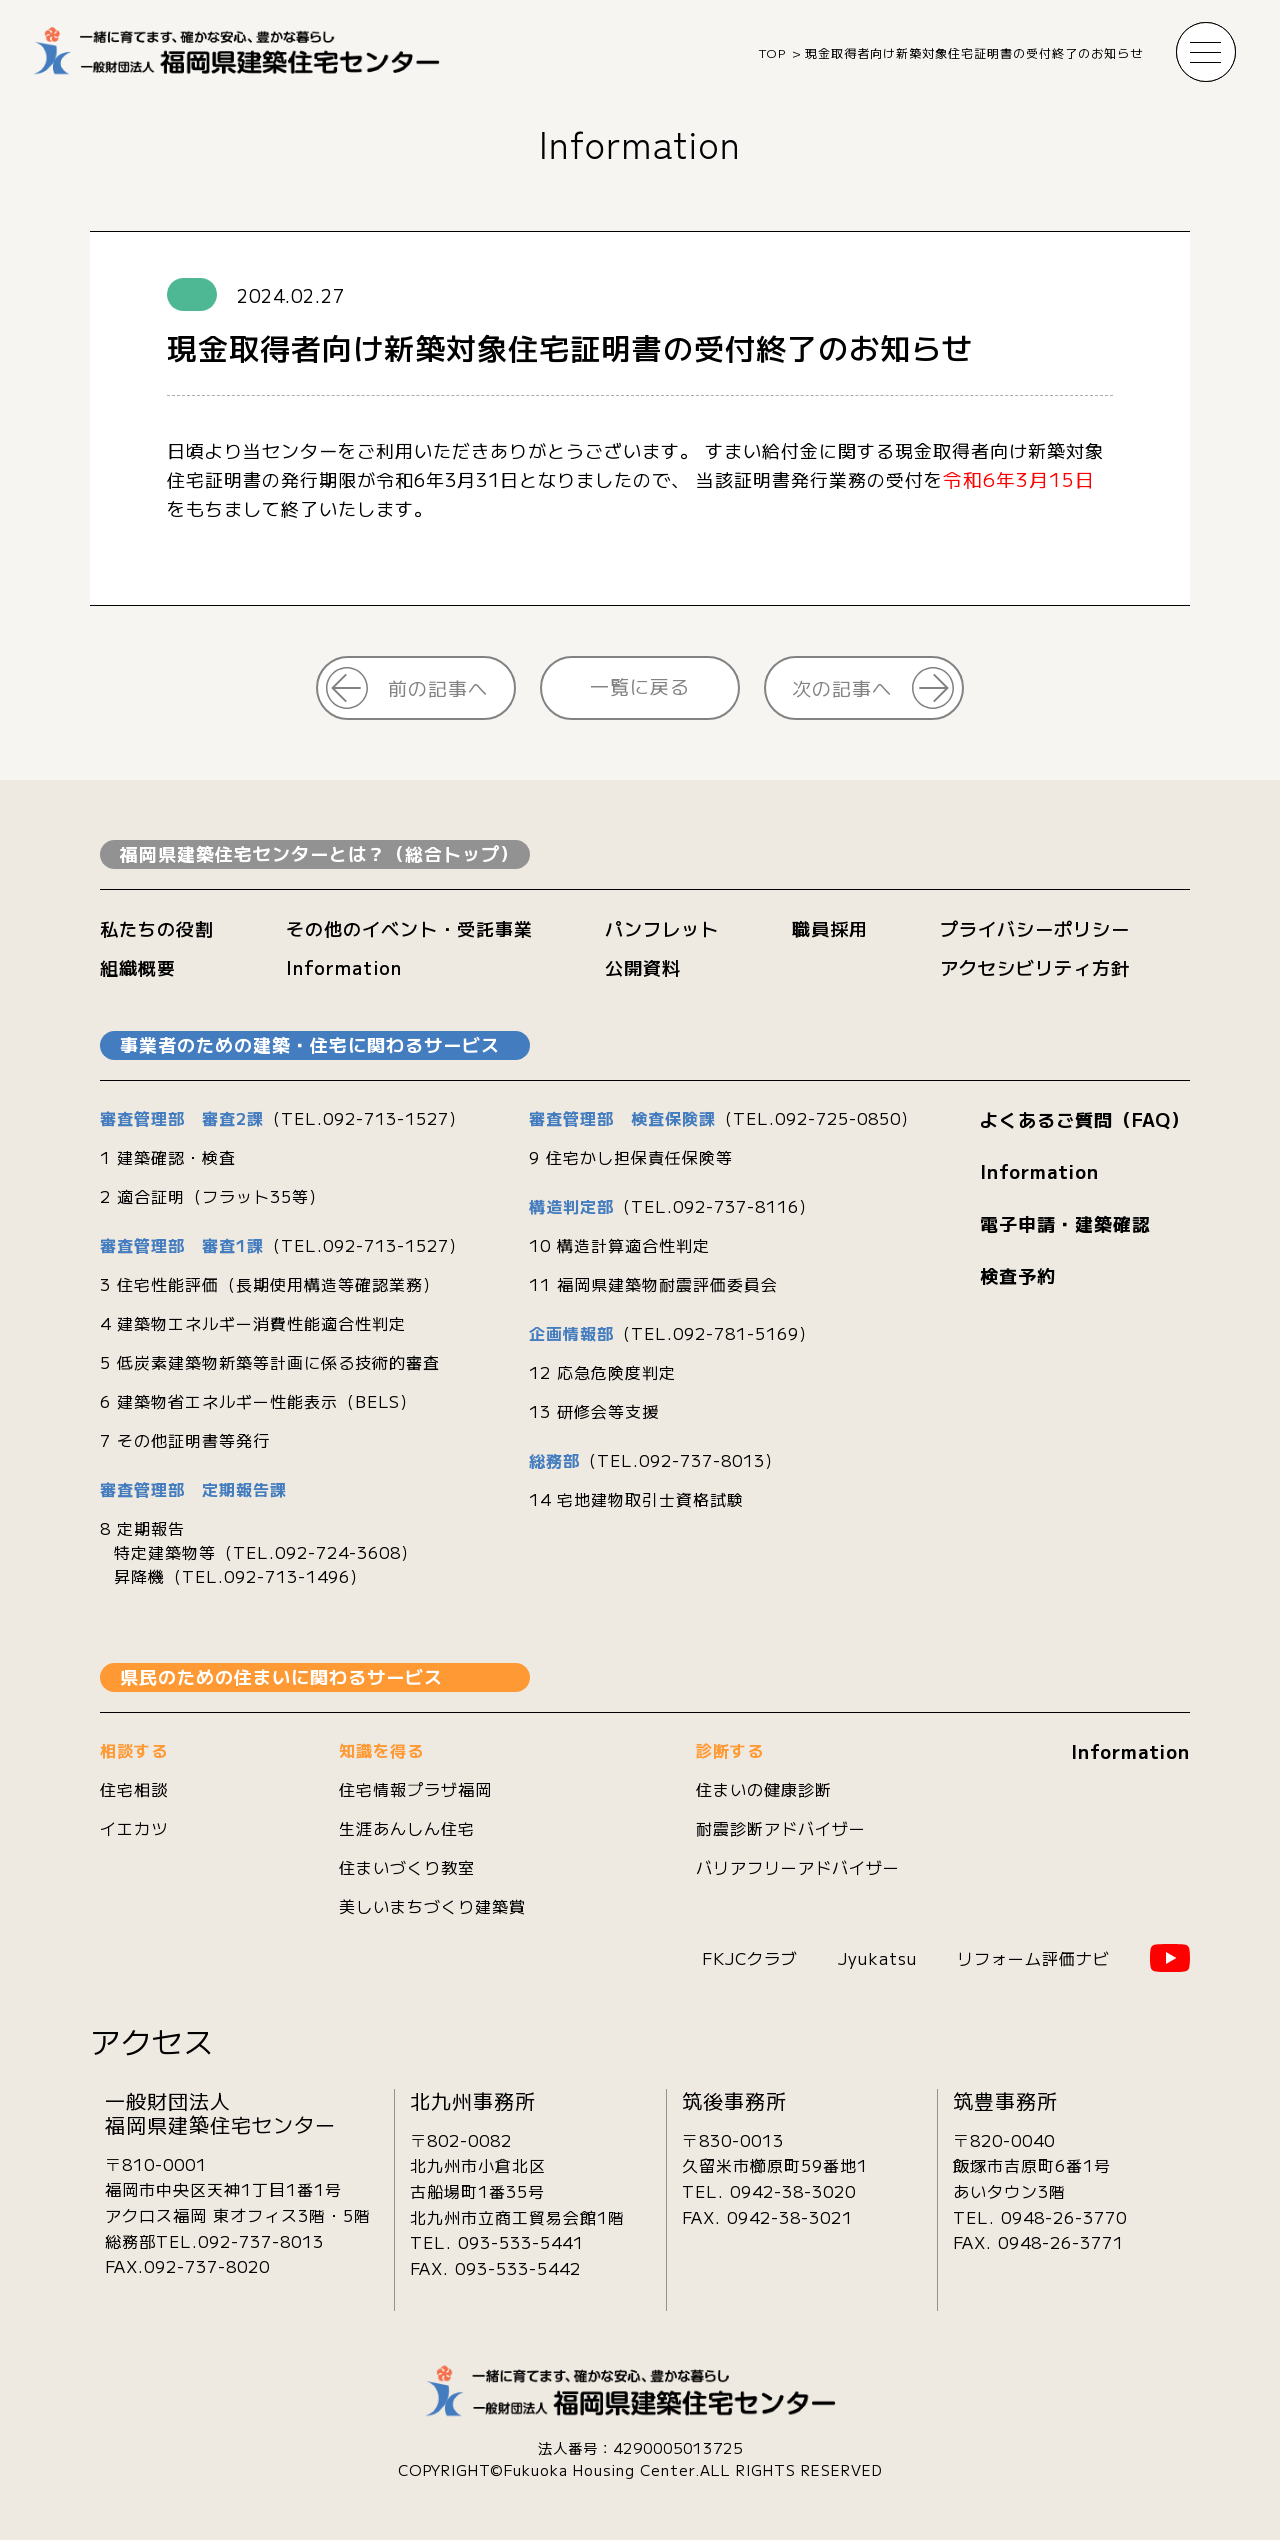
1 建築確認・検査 (168, 1157)
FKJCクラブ (750, 1958)
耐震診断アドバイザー (781, 1828)
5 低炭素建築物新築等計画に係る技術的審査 (270, 1362)
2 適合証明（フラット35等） (213, 1196)
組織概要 (138, 967)
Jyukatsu (877, 1958)
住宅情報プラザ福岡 (415, 1789)
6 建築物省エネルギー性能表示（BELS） (258, 1401)
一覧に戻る (640, 685)
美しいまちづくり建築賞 (432, 1906)
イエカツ (134, 1828)
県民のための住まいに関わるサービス (281, 1676)
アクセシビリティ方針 (1035, 967)
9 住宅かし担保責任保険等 (631, 1157)
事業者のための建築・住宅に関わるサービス (310, 1044)
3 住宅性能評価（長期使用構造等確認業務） (270, 1284)
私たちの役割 (157, 928)
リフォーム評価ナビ (1033, 1958)
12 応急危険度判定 (602, 1372)
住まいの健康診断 (764, 1789)
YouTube (1170, 1958)
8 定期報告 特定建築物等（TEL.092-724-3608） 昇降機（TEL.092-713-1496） (259, 1552)
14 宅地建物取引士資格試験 (636, 1499)
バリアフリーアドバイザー (798, 1867)
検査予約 (1018, 1275)
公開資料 (643, 967)
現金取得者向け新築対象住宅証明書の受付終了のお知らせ (974, 52)
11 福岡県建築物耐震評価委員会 (653, 1284)
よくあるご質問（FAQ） (1085, 1119)
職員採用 (830, 928)
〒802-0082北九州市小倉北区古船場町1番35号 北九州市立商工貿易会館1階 (517, 2178)
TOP (772, 52)
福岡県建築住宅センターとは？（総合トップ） (319, 853)
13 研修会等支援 (594, 1411)
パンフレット (662, 928)
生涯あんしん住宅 (407, 1828)
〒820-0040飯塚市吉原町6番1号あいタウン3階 (1032, 2165)
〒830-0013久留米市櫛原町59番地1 (775, 2153)
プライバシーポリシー (1035, 928)
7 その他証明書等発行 (185, 1440)
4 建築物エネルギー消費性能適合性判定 (253, 1323)
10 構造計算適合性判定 (619, 1245)
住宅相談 (134, 1789)
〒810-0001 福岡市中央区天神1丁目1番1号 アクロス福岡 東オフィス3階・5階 (238, 2189)
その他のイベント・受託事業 (409, 928)
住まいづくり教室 (407, 1867)
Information (640, 142)
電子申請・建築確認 (1065, 1223)
